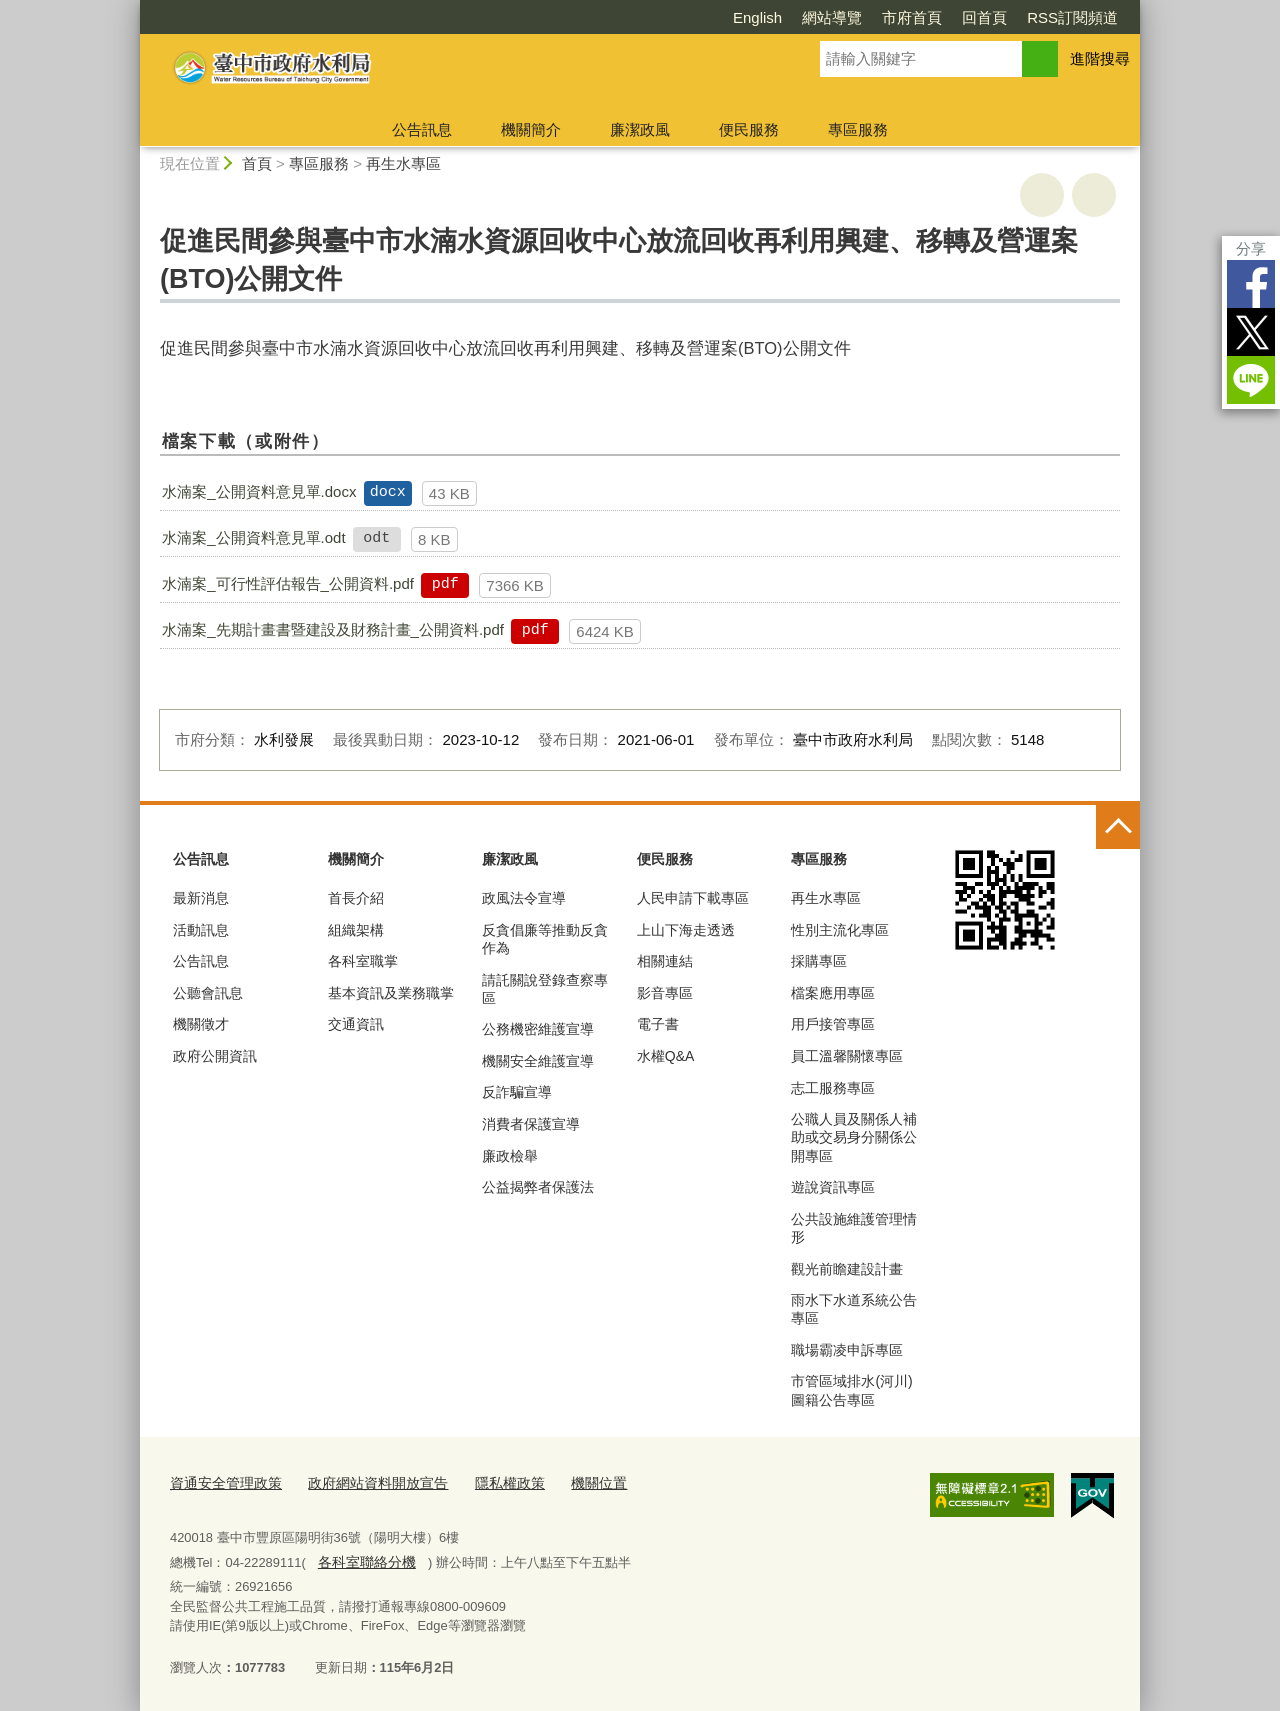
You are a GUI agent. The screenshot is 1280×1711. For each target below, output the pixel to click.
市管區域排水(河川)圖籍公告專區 (851, 1390)
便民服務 (749, 129)
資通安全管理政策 (222, 1482)
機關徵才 (201, 1024)
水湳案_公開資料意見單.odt (253, 537)
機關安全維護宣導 (538, 1061)
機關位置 (574, 1482)
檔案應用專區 (833, 993)
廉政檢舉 (510, 1156)
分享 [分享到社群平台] (1251, 248)
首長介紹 (356, 898)
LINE (1251, 380)
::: (131, 8)
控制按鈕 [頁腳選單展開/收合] (1118, 827)
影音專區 (665, 993)
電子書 (658, 1024)
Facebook (1251, 284)
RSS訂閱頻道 (1072, 17)
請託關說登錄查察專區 (545, 989)
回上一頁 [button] (1094, 195)
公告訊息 (422, 129)
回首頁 (984, 17)
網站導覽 (832, 17)
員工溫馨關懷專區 (847, 1056)
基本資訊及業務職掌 (391, 993)
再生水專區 (403, 163)
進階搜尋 (1100, 58)
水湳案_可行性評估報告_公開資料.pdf (288, 583)
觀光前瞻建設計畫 (847, 1269)
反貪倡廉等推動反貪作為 (545, 939)
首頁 (257, 163)
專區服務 (858, 129)
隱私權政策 (489, 1482)
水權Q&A (666, 1056)
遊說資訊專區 (833, 1187)
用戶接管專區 (833, 1024)
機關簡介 (531, 129)
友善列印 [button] (1042, 195)
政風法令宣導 (524, 898)
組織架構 (356, 930)
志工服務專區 (833, 1088)
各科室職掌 (363, 961)
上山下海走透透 (686, 930)
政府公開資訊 (215, 1056)
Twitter (1251, 332)
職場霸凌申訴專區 (847, 1350)
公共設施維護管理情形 (854, 1228)
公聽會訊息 (208, 993)
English (757, 17)
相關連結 (665, 961)
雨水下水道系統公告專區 (854, 1309)
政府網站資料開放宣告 (365, 1482)
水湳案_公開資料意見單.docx (259, 491)
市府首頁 (912, 17)
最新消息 (201, 898)
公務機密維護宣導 (538, 1029)
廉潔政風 (640, 129)
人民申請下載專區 (693, 898)
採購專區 (819, 961)
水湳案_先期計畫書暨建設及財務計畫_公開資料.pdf (333, 629)
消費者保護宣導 (531, 1124)
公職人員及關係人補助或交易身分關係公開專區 (854, 1137)
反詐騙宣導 (517, 1092)
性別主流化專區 (840, 930)
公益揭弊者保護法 (538, 1187)
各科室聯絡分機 (362, 1557)
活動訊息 (201, 930)
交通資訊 (356, 1024)
